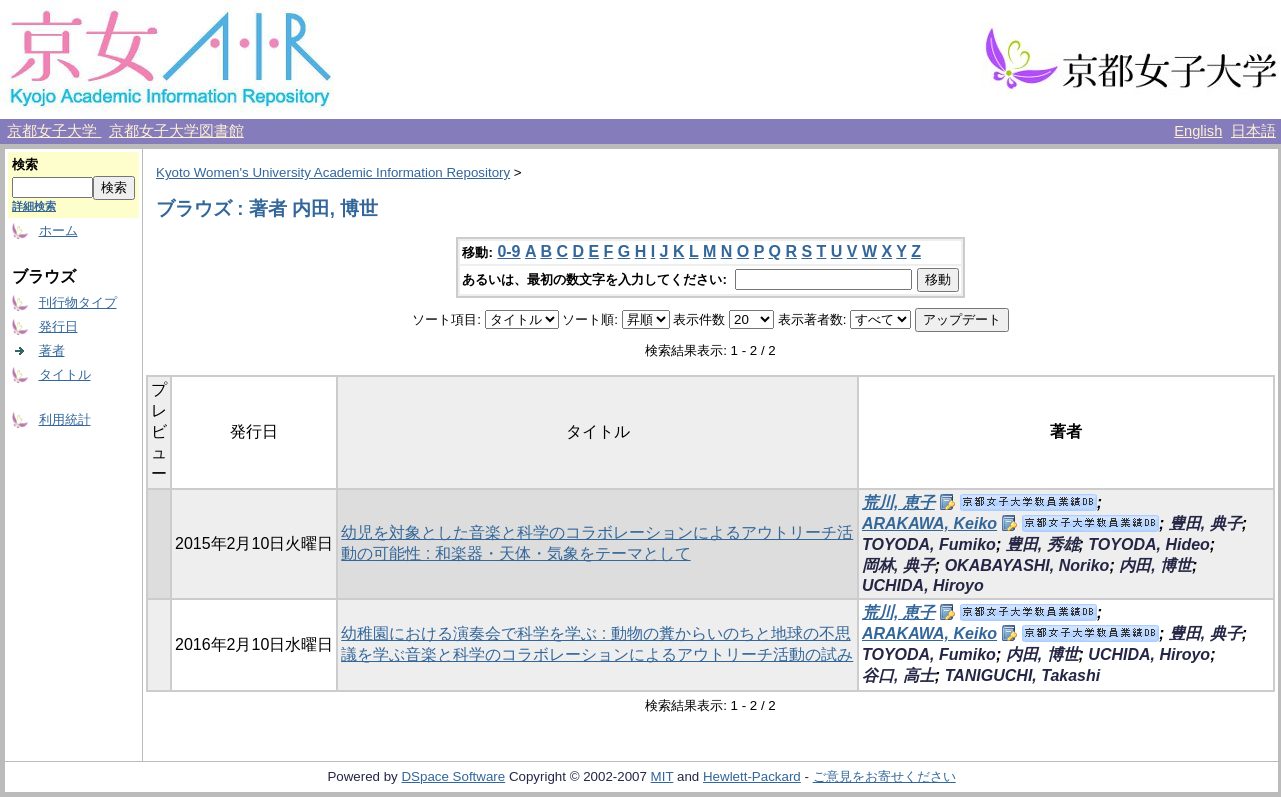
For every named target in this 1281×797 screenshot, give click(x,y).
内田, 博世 (1155, 565)
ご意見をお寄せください (884, 776)
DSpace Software (453, 776)
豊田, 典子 (1205, 523)
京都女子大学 (54, 131)
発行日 (58, 326)
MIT (662, 776)
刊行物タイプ (78, 302)
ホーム (58, 230)
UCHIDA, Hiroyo (923, 585)
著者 (52, 350)
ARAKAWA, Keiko (929, 523)
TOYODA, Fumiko (929, 544)
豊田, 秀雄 (1042, 544)
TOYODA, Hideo (1149, 544)
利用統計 (65, 419)
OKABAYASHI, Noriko (1027, 565)
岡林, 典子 (898, 565)
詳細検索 (34, 206)
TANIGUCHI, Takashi (1023, 675)
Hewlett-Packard (752, 776)
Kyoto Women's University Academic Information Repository (333, 172)
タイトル (65, 374)
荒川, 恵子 (898, 502)
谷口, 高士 (898, 675)
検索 (25, 164)
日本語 (1253, 131)
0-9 (508, 251)
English (1198, 131)
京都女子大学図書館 (176, 131)
